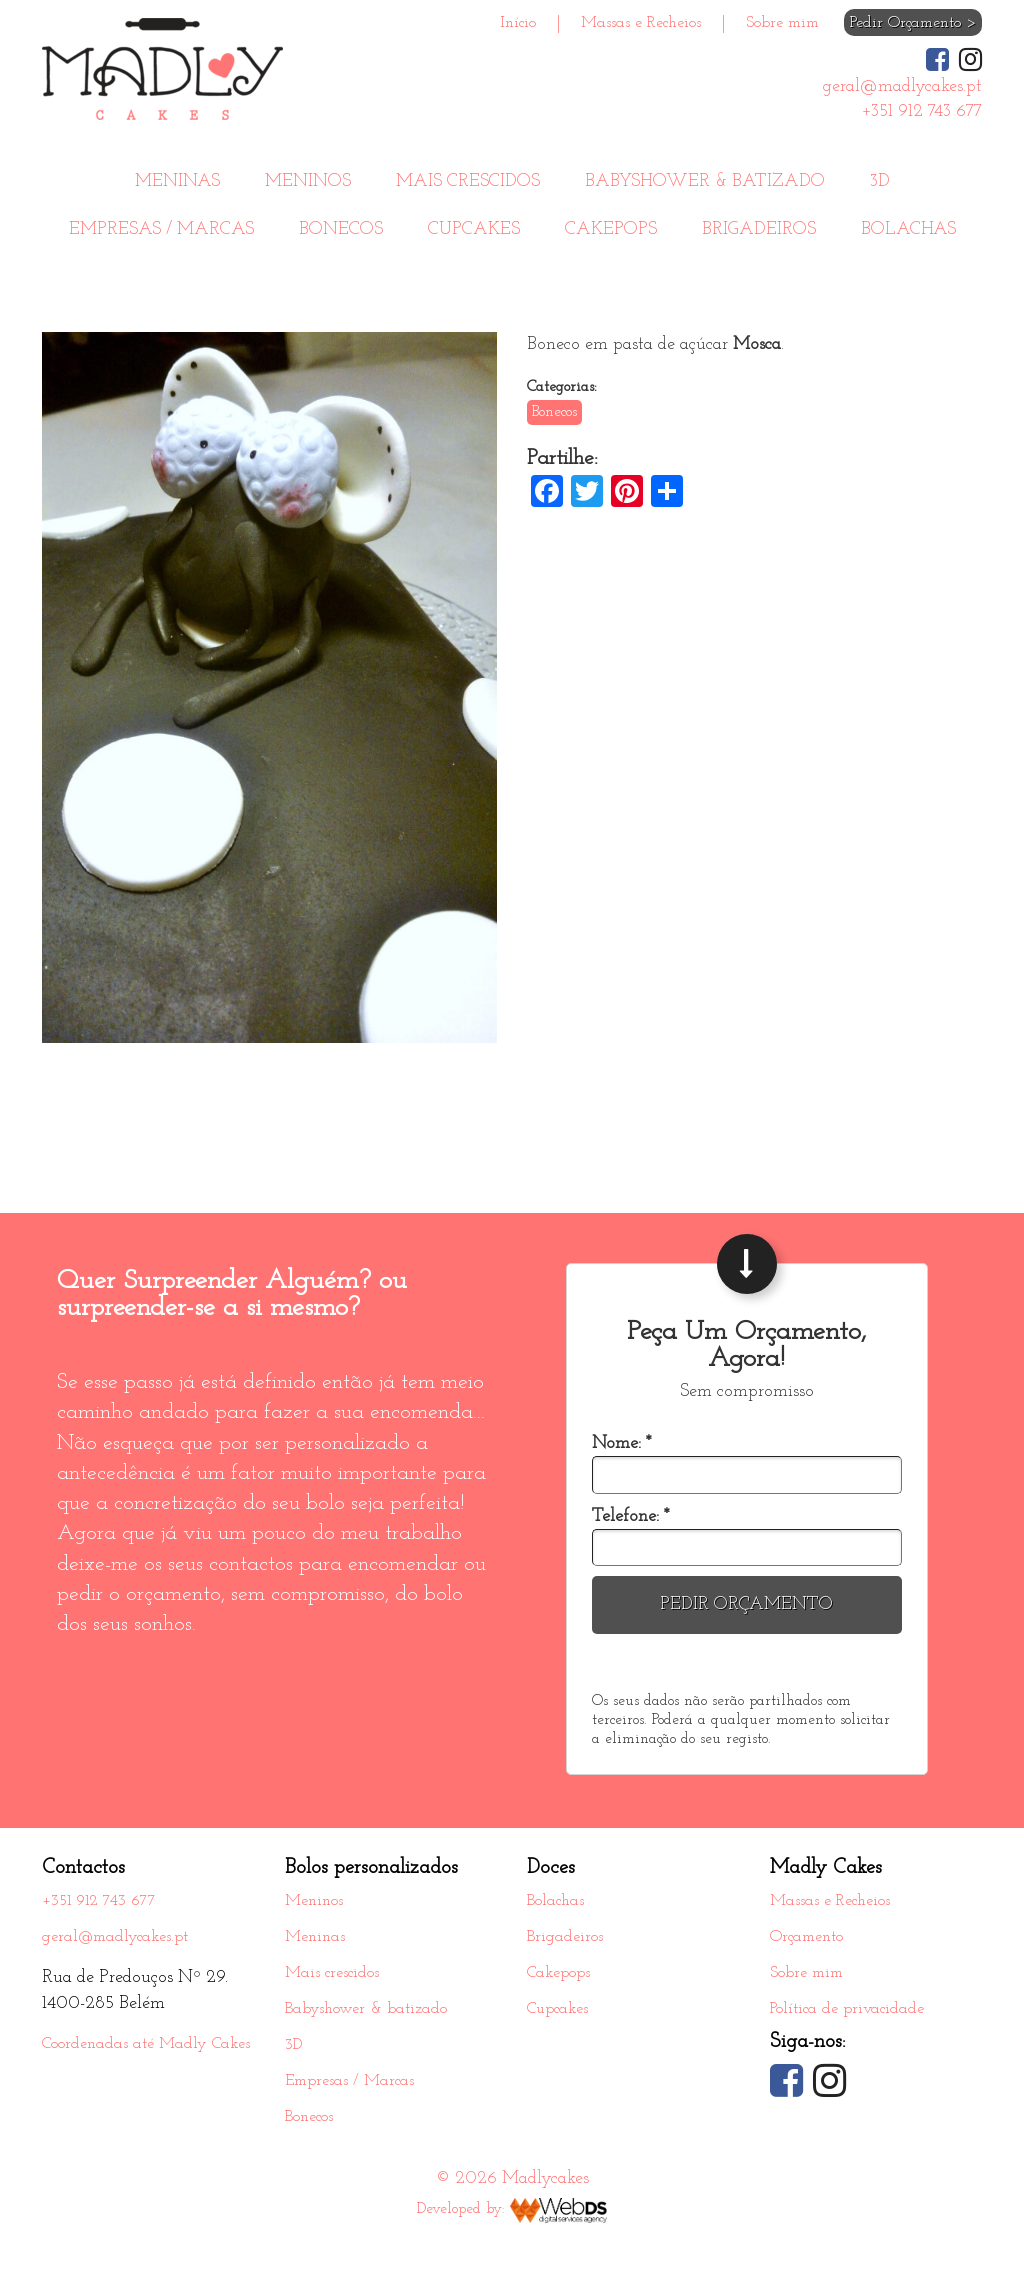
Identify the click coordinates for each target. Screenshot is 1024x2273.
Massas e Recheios (641, 23)
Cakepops (611, 229)
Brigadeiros (759, 229)
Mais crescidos (468, 181)
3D (880, 181)
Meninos (308, 181)
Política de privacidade (847, 2009)
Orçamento (806, 1937)
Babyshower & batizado (705, 181)
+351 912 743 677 (99, 1901)
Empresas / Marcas (161, 229)
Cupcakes (474, 229)
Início (518, 23)
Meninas (177, 181)
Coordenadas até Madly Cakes (146, 2044)
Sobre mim (782, 23)
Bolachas (908, 229)
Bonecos (341, 229)
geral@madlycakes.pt (115, 1937)
